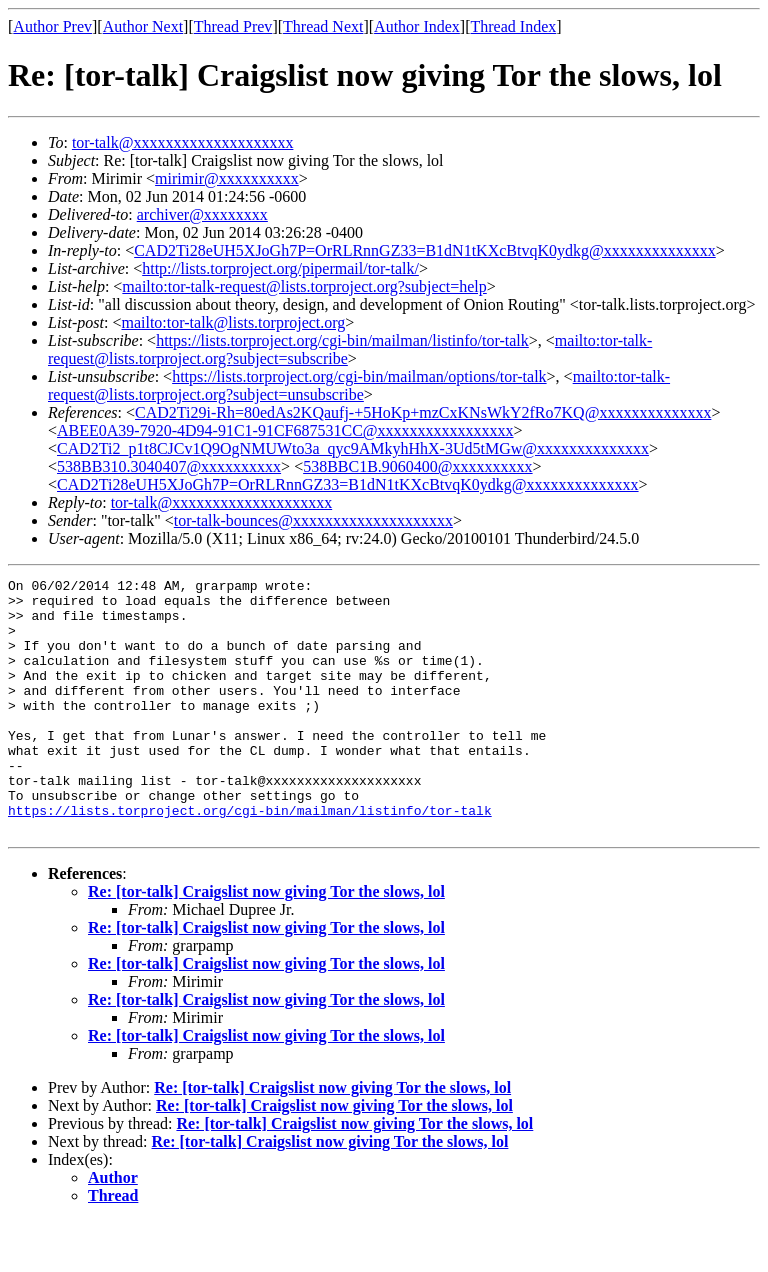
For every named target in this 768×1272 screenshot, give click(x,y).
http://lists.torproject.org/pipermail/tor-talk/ (280, 268)
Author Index (417, 26)
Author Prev (52, 26)
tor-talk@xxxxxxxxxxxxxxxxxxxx (183, 142)
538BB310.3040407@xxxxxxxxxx (169, 466)
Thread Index (514, 26)
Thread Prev (233, 26)
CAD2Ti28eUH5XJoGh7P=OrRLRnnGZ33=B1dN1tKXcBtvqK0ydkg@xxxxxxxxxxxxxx (425, 250)
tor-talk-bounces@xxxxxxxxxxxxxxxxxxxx (313, 520)
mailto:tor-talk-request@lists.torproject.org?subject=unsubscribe (359, 385)
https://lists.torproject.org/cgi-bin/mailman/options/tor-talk (359, 376)
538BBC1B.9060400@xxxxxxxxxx (417, 466)
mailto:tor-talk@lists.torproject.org (233, 322)
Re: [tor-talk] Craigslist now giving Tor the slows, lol (266, 942)
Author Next (143, 26)
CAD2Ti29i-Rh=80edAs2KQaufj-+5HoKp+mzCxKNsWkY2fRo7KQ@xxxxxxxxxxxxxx (423, 412)
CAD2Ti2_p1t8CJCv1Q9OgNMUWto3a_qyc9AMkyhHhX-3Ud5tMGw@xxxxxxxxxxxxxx (353, 448)
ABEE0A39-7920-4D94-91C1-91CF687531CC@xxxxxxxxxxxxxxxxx (285, 430)
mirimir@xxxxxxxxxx (227, 178)
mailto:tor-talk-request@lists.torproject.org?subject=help (304, 286)
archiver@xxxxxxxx (202, 214)
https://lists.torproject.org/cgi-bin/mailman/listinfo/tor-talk (342, 340)
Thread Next (323, 26)
